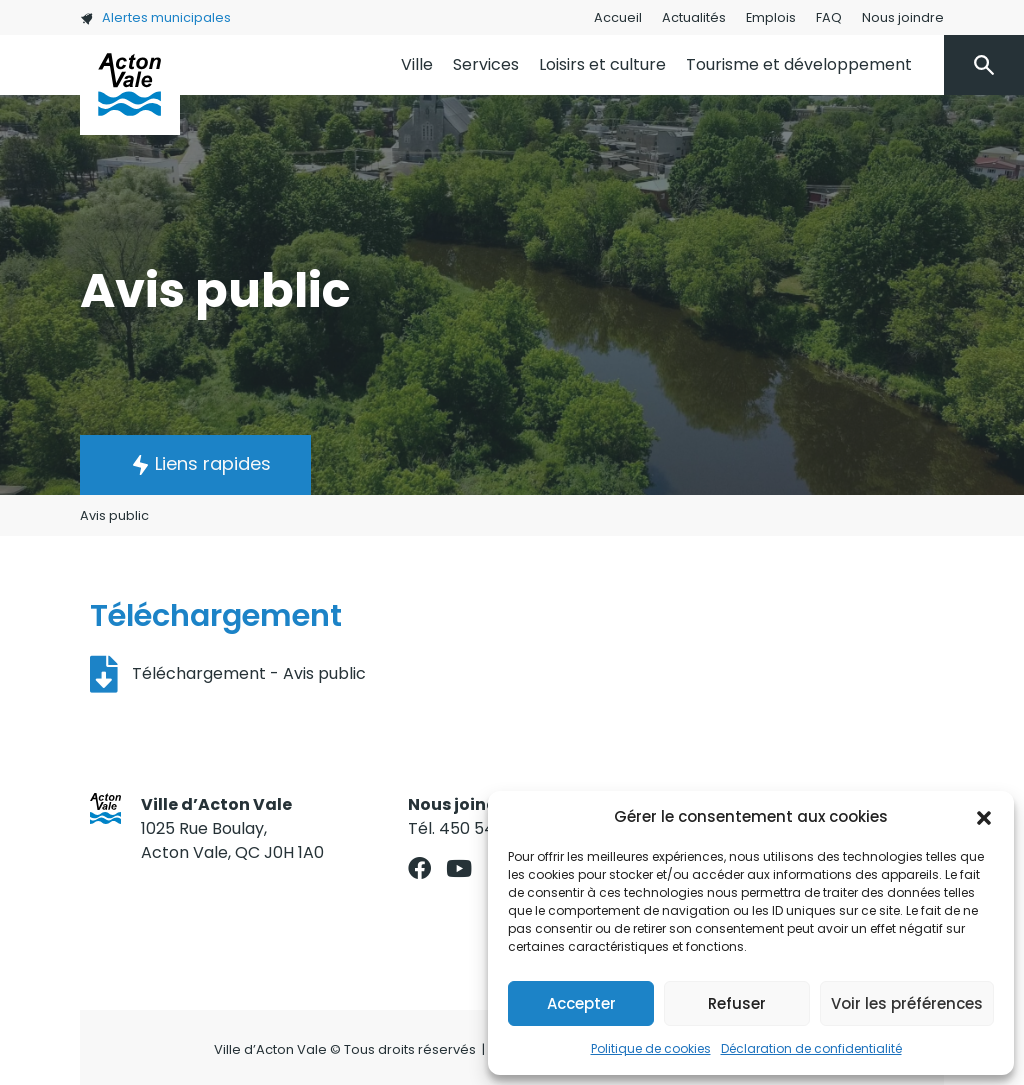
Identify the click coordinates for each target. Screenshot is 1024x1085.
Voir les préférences (907, 1003)
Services (486, 64)
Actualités (694, 17)
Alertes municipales (155, 17)
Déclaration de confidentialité (811, 1048)
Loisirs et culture (602, 64)
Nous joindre (903, 17)
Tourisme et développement (799, 64)
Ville (417, 64)
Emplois (771, 17)
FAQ (829, 17)
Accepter (581, 1003)
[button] (984, 817)
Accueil (618, 17)
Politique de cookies (651, 1048)
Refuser (737, 1003)
